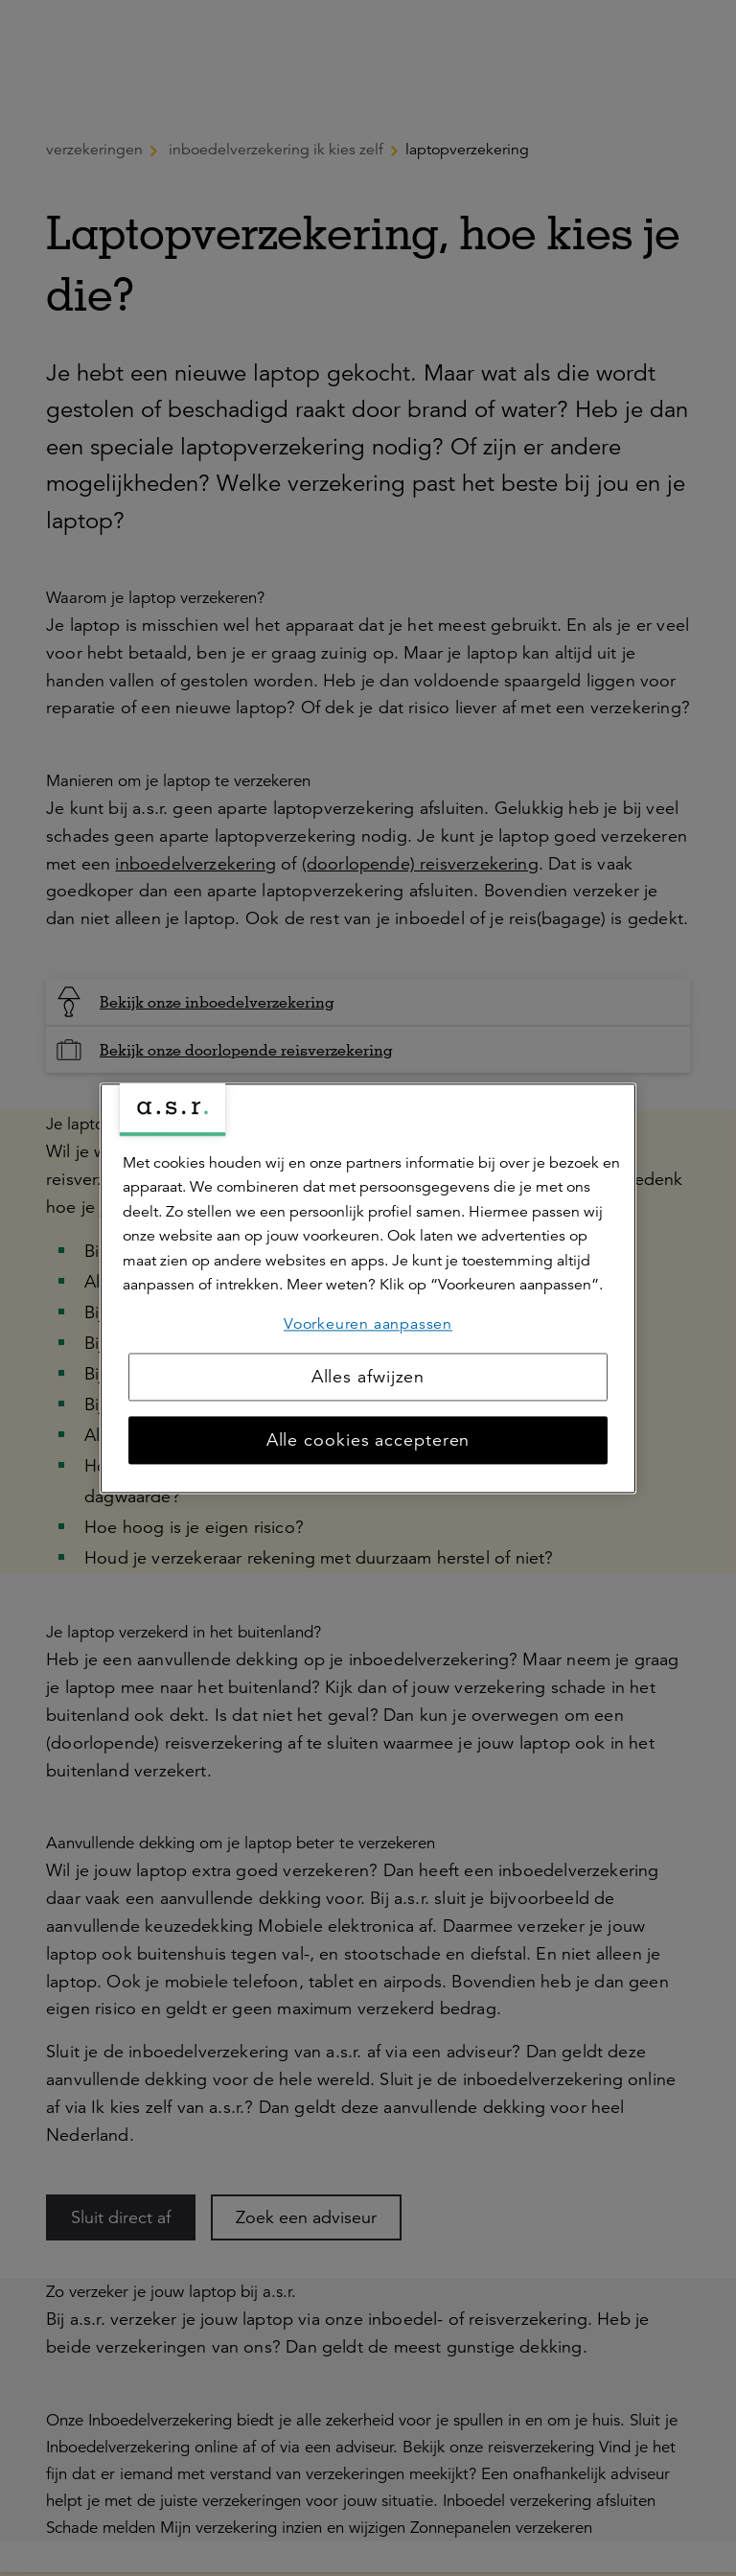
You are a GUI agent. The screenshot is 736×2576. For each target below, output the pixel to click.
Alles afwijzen (368, 1376)
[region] (368, 1288)
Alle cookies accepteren (368, 1439)
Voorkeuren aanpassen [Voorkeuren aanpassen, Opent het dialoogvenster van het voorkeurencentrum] (368, 1324)
